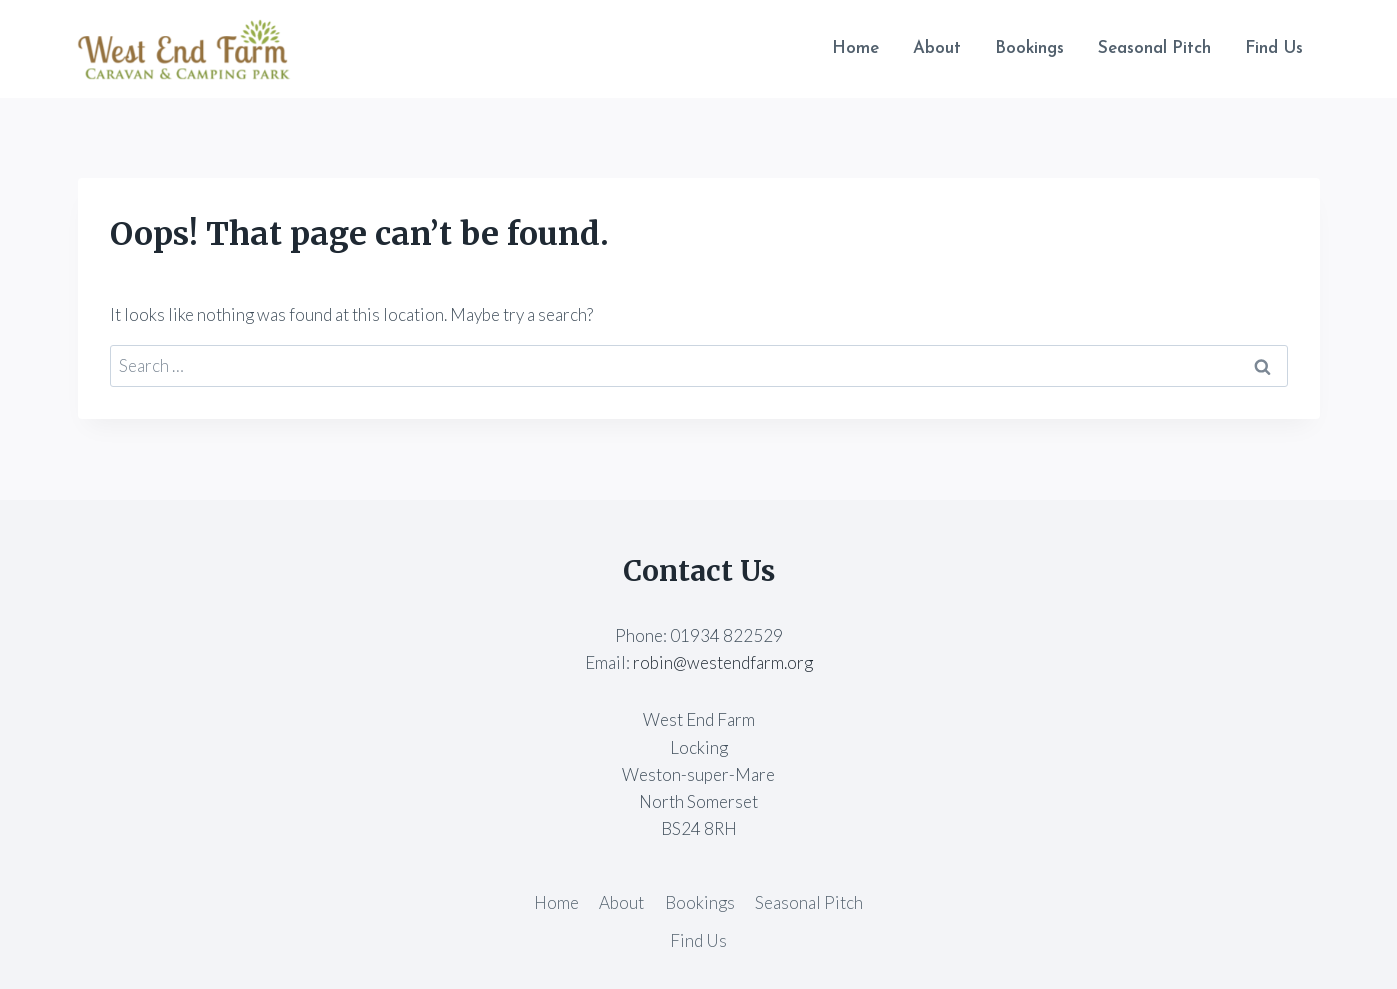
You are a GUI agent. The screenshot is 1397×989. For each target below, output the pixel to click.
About (937, 48)
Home (855, 48)
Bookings (1029, 48)
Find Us (1274, 48)
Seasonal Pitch (1154, 48)
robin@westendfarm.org (723, 662)
